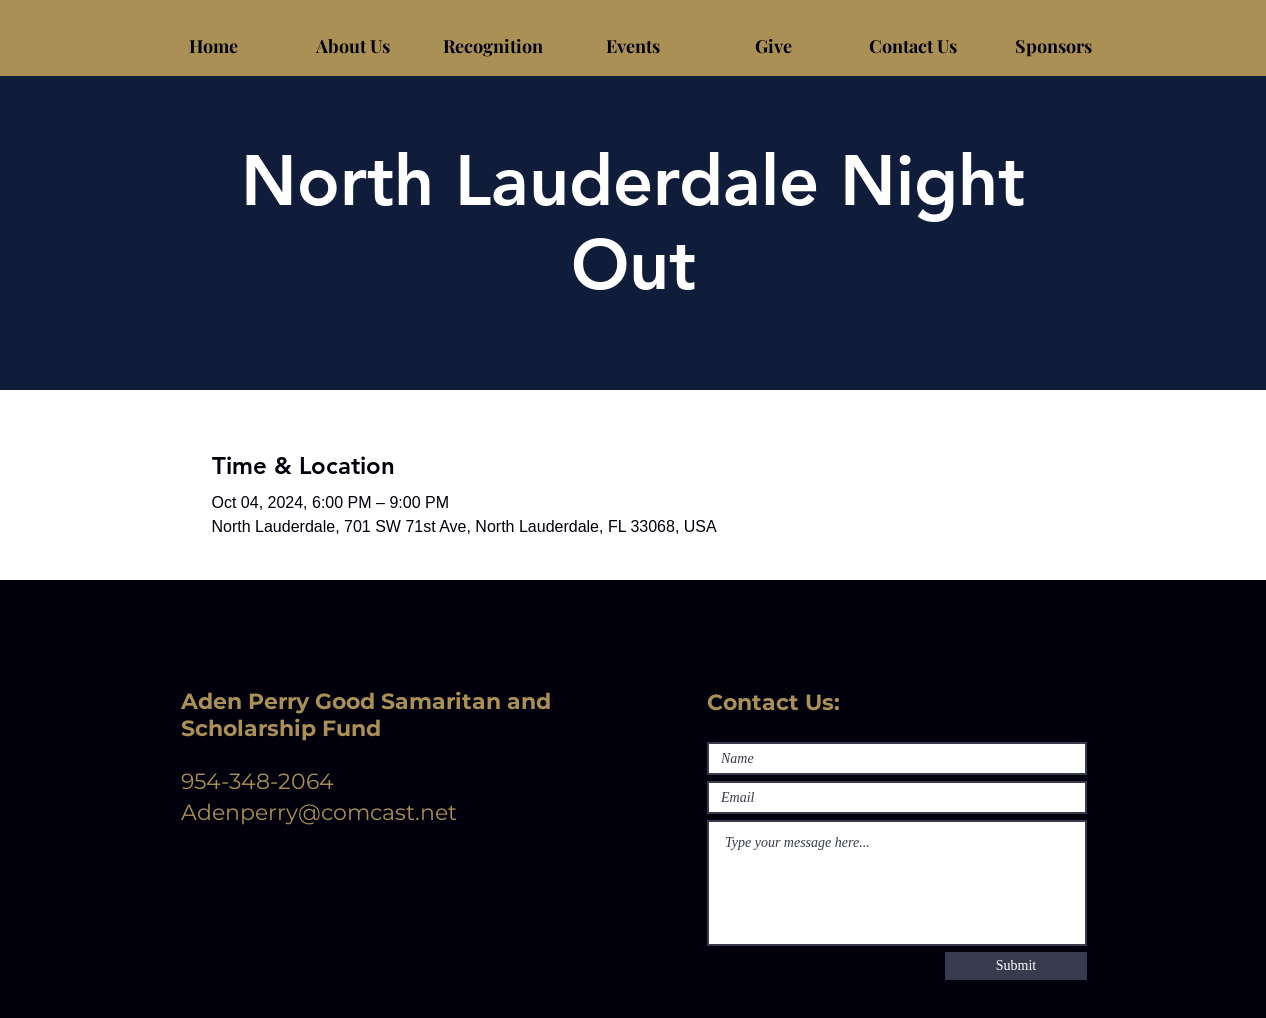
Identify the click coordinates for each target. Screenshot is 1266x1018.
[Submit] (1016, 966)
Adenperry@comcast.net (319, 812)
